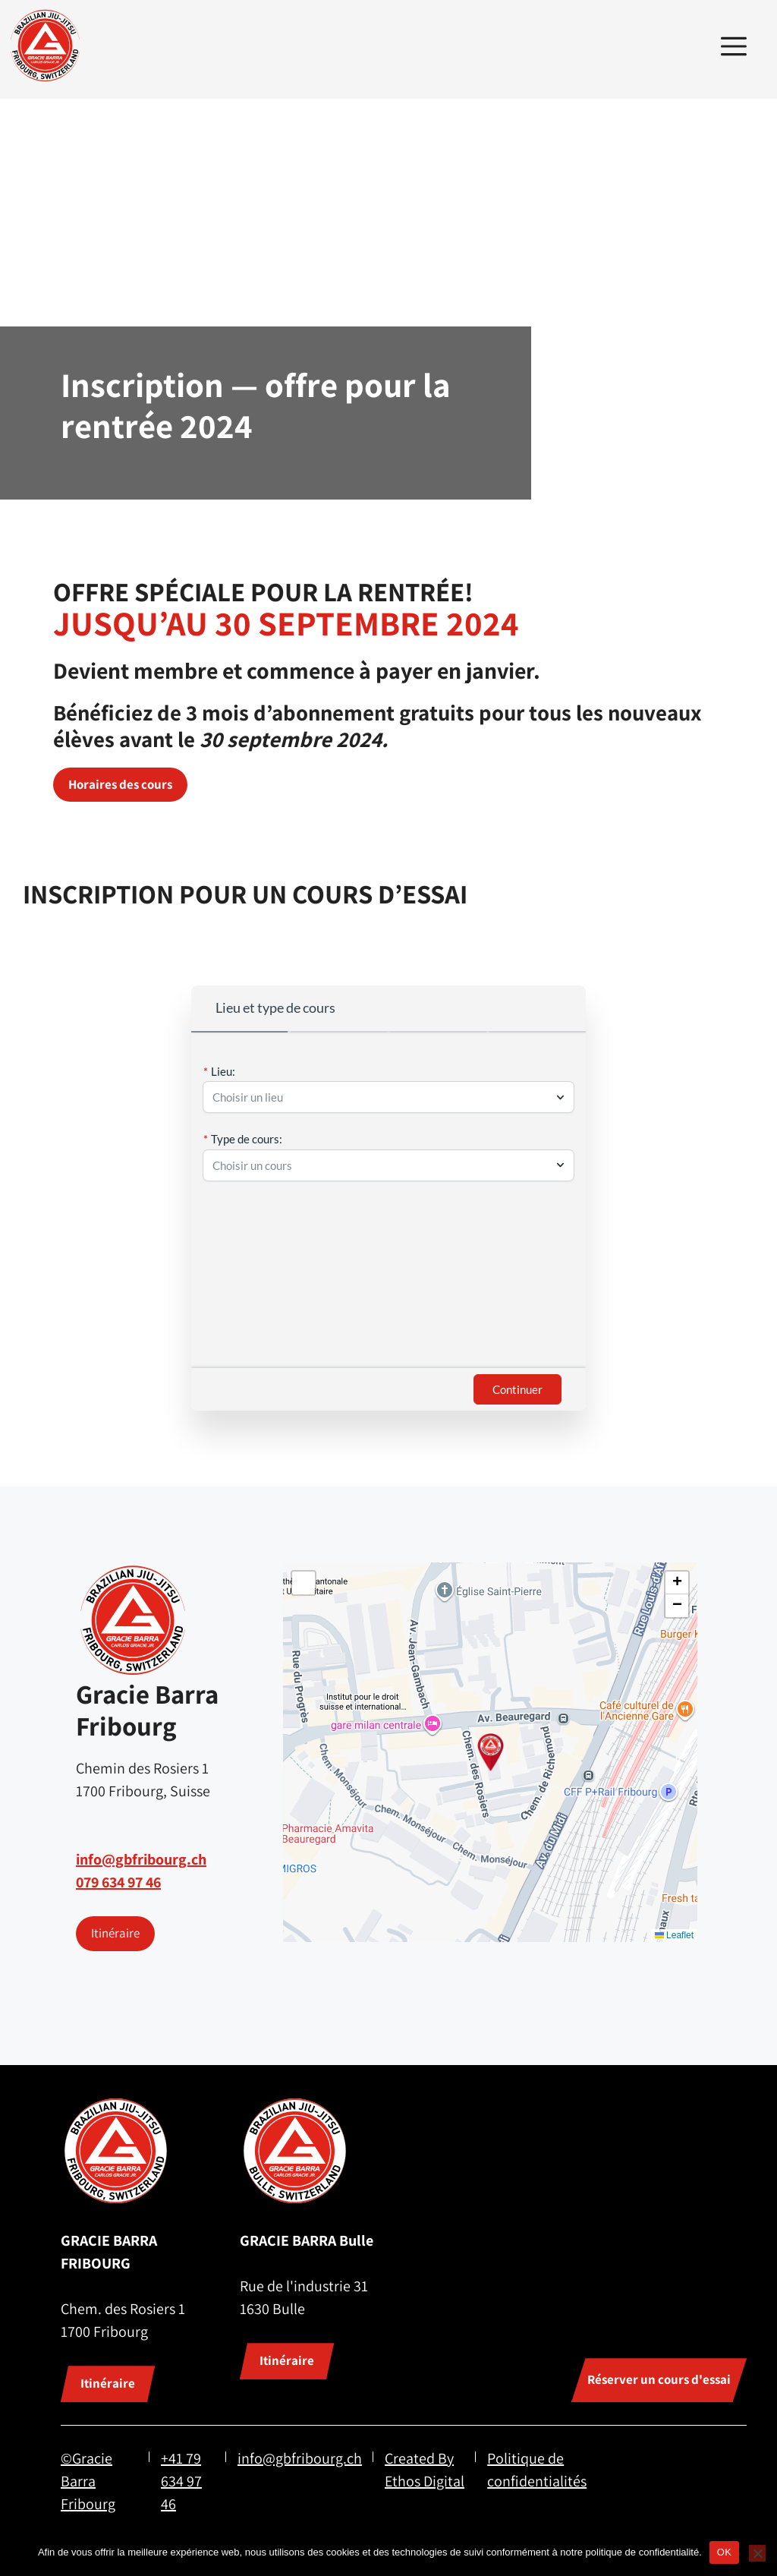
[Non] (757, 2553)
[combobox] (380, 1097)
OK (724, 2552)
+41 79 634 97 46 (181, 2481)
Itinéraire (115, 1933)
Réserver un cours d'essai (659, 2379)
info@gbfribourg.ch (141, 1859)
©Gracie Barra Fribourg (88, 2481)
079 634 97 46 (118, 1882)
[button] (490, 1752)
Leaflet (674, 1935)
